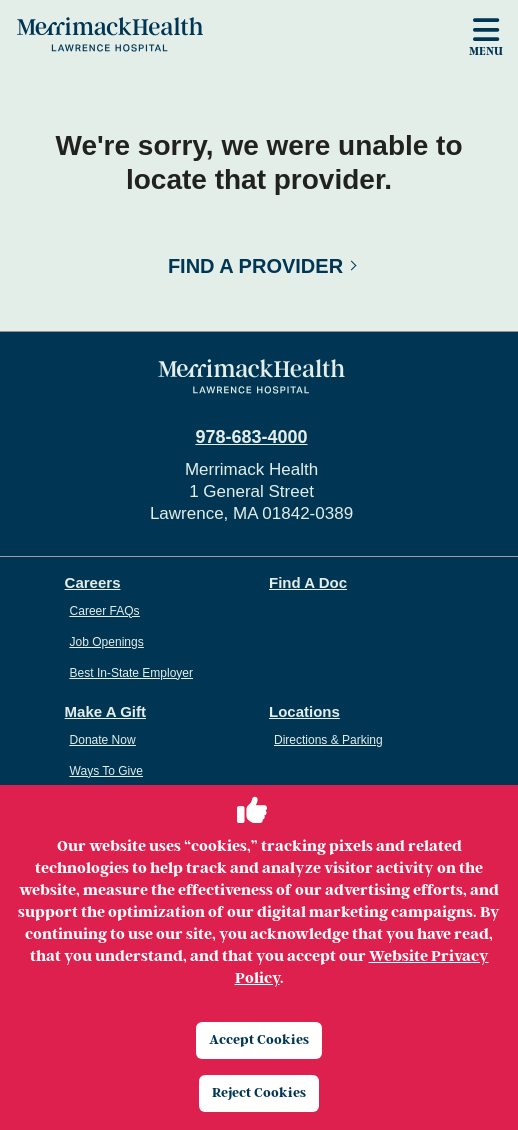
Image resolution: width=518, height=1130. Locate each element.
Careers (93, 582)
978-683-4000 (251, 437)
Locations (304, 711)
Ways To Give (106, 771)
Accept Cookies (259, 1039)
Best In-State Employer (131, 673)
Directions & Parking (328, 740)
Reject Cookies (259, 1092)
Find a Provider (255, 266)
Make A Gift (105, 711)
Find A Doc (308, 582)
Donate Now (103, 740)
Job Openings (107, 642)
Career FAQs (105, 611)
